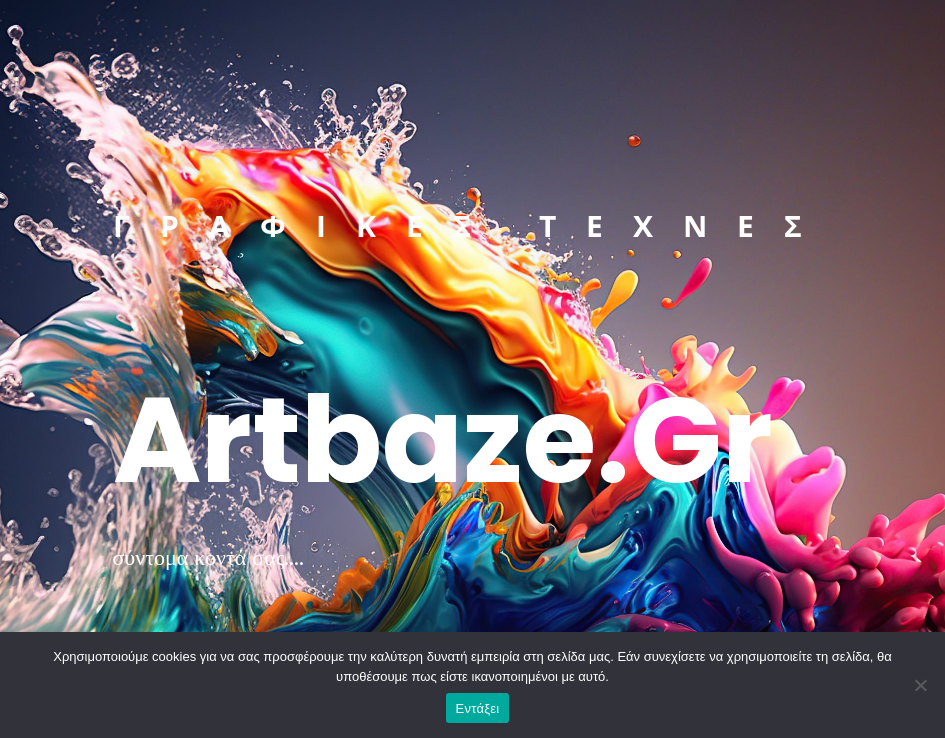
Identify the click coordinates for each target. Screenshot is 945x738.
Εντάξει (478, 708)
